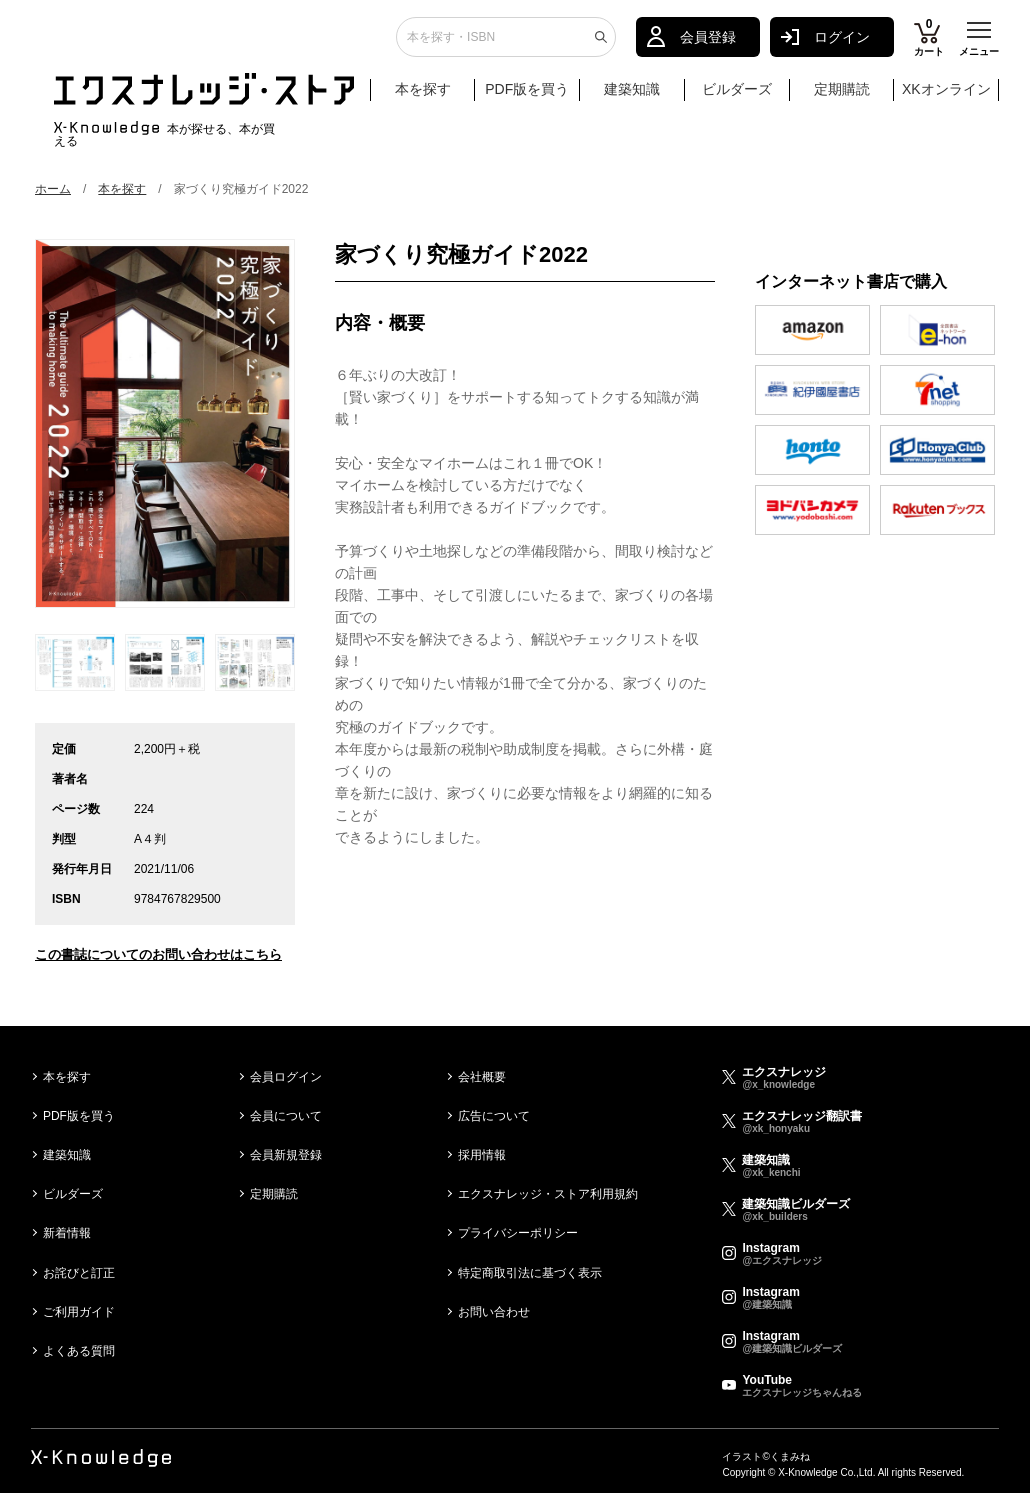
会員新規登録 (286, 1155)
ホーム (53, 189)
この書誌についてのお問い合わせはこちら (158, 954)
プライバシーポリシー (518, 1233)
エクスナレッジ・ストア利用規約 (548, 1194)
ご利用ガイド (79, 1312)
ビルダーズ (737, 97)
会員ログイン (286, 1077)
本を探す (433, 98)
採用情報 (482, 1155)
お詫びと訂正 (79, 1273)
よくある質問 (79, 1351)
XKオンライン (946, 97)
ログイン (842, 45)
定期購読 (842, 97)
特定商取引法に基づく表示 (530, 1273)
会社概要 (482, 1077)
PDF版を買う (527, 97)
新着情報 (67, 1233)
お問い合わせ (494, 1312)
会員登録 (708, 45)
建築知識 (632, 97)
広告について (494, 1116)
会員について (286, 1116)
